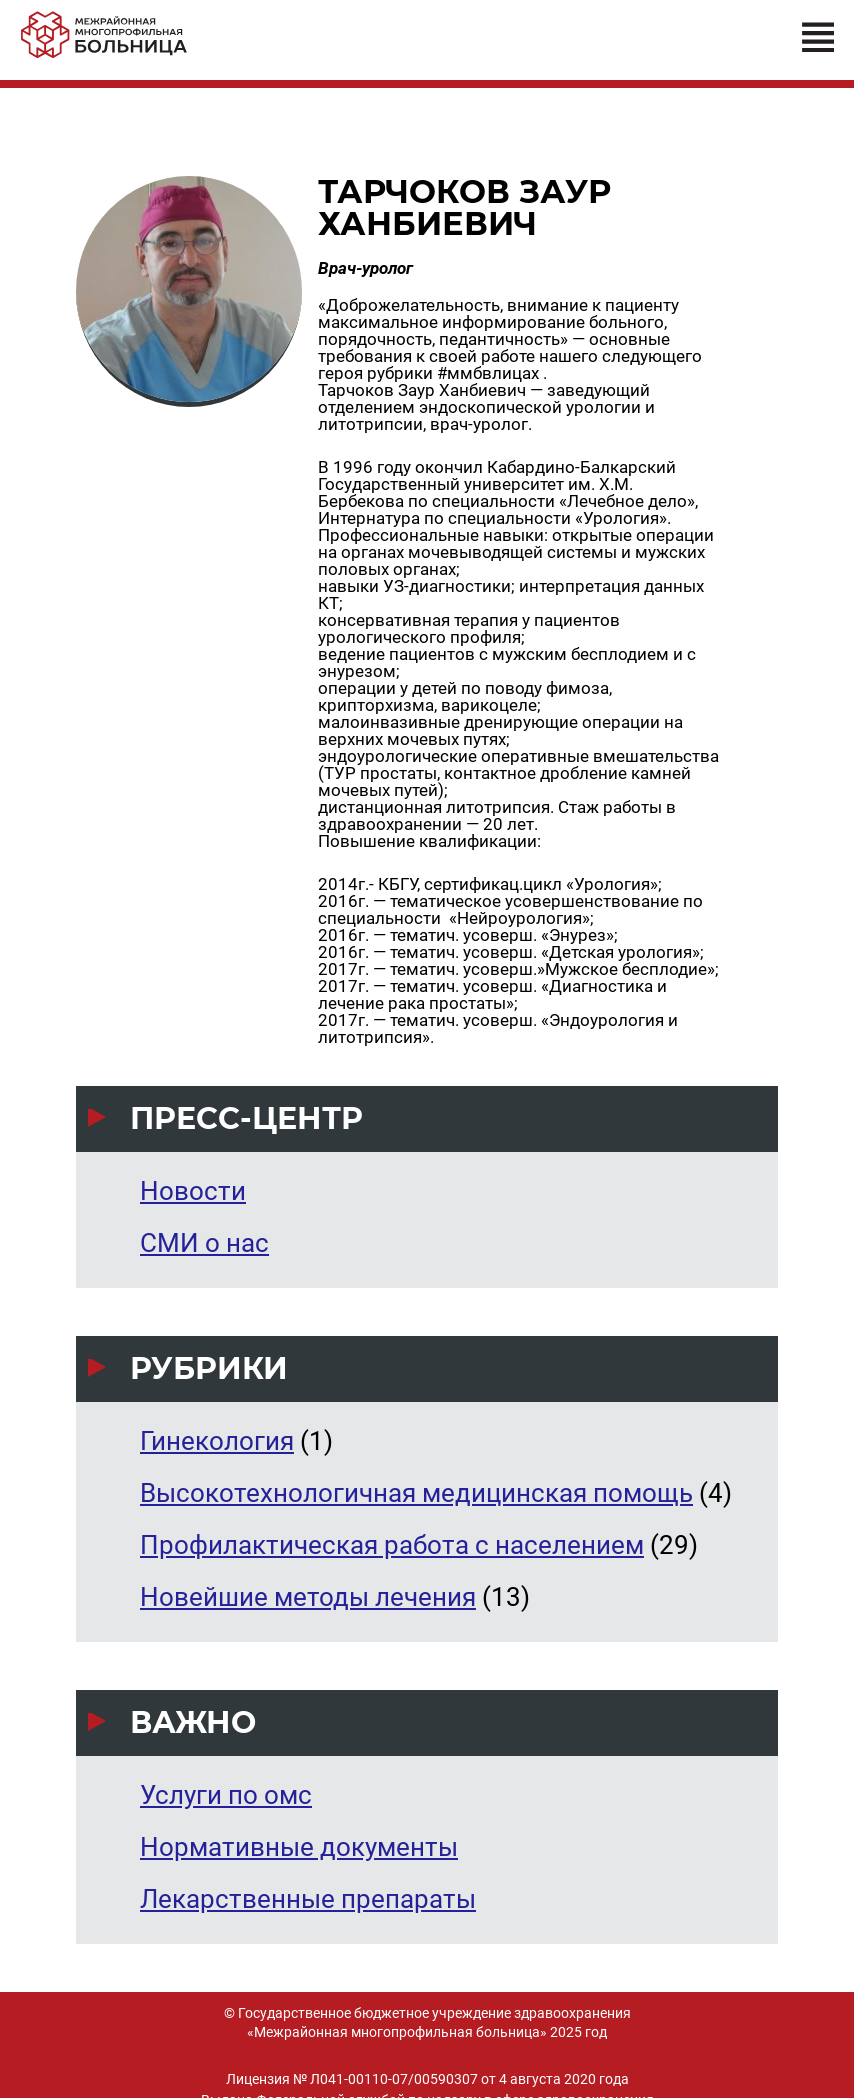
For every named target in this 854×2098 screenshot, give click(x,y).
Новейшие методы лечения (308, 1597)
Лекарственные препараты (308, 1899)
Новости (193, 1191)
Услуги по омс (226, 1795)
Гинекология (217, 1441)
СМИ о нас (204, 1243)
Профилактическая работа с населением (392, 1545)
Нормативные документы (299, 1847)
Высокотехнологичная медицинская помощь (416, 1493)
